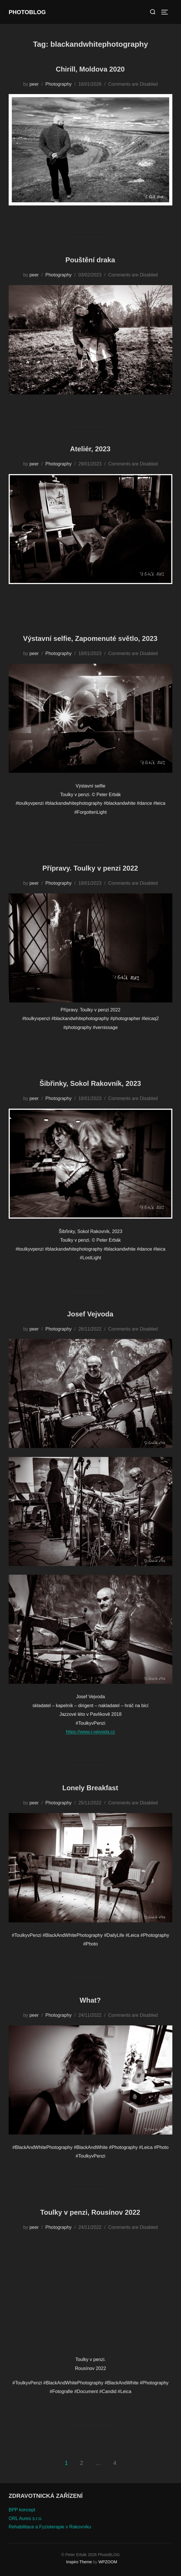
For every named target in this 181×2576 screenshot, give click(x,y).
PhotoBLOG (27, 12)
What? (90, 2000)
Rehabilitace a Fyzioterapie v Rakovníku (50, 2526)
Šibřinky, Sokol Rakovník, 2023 (90, 1083)
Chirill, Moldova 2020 (90, 69)
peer (34, 84)
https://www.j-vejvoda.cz (90, 1731)
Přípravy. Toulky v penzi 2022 (90, 868)
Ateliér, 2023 (90, 449)
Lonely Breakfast (90, 1788)
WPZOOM (107, 2562)
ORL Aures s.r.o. (25, 2518)
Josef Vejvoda (90, 1314)
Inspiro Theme (79, 2562)
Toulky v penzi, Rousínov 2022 (90, 2212)
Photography (58, 84)
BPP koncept (22, 2509)
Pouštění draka (90, 260)
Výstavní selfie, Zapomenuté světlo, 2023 (90, 638)
